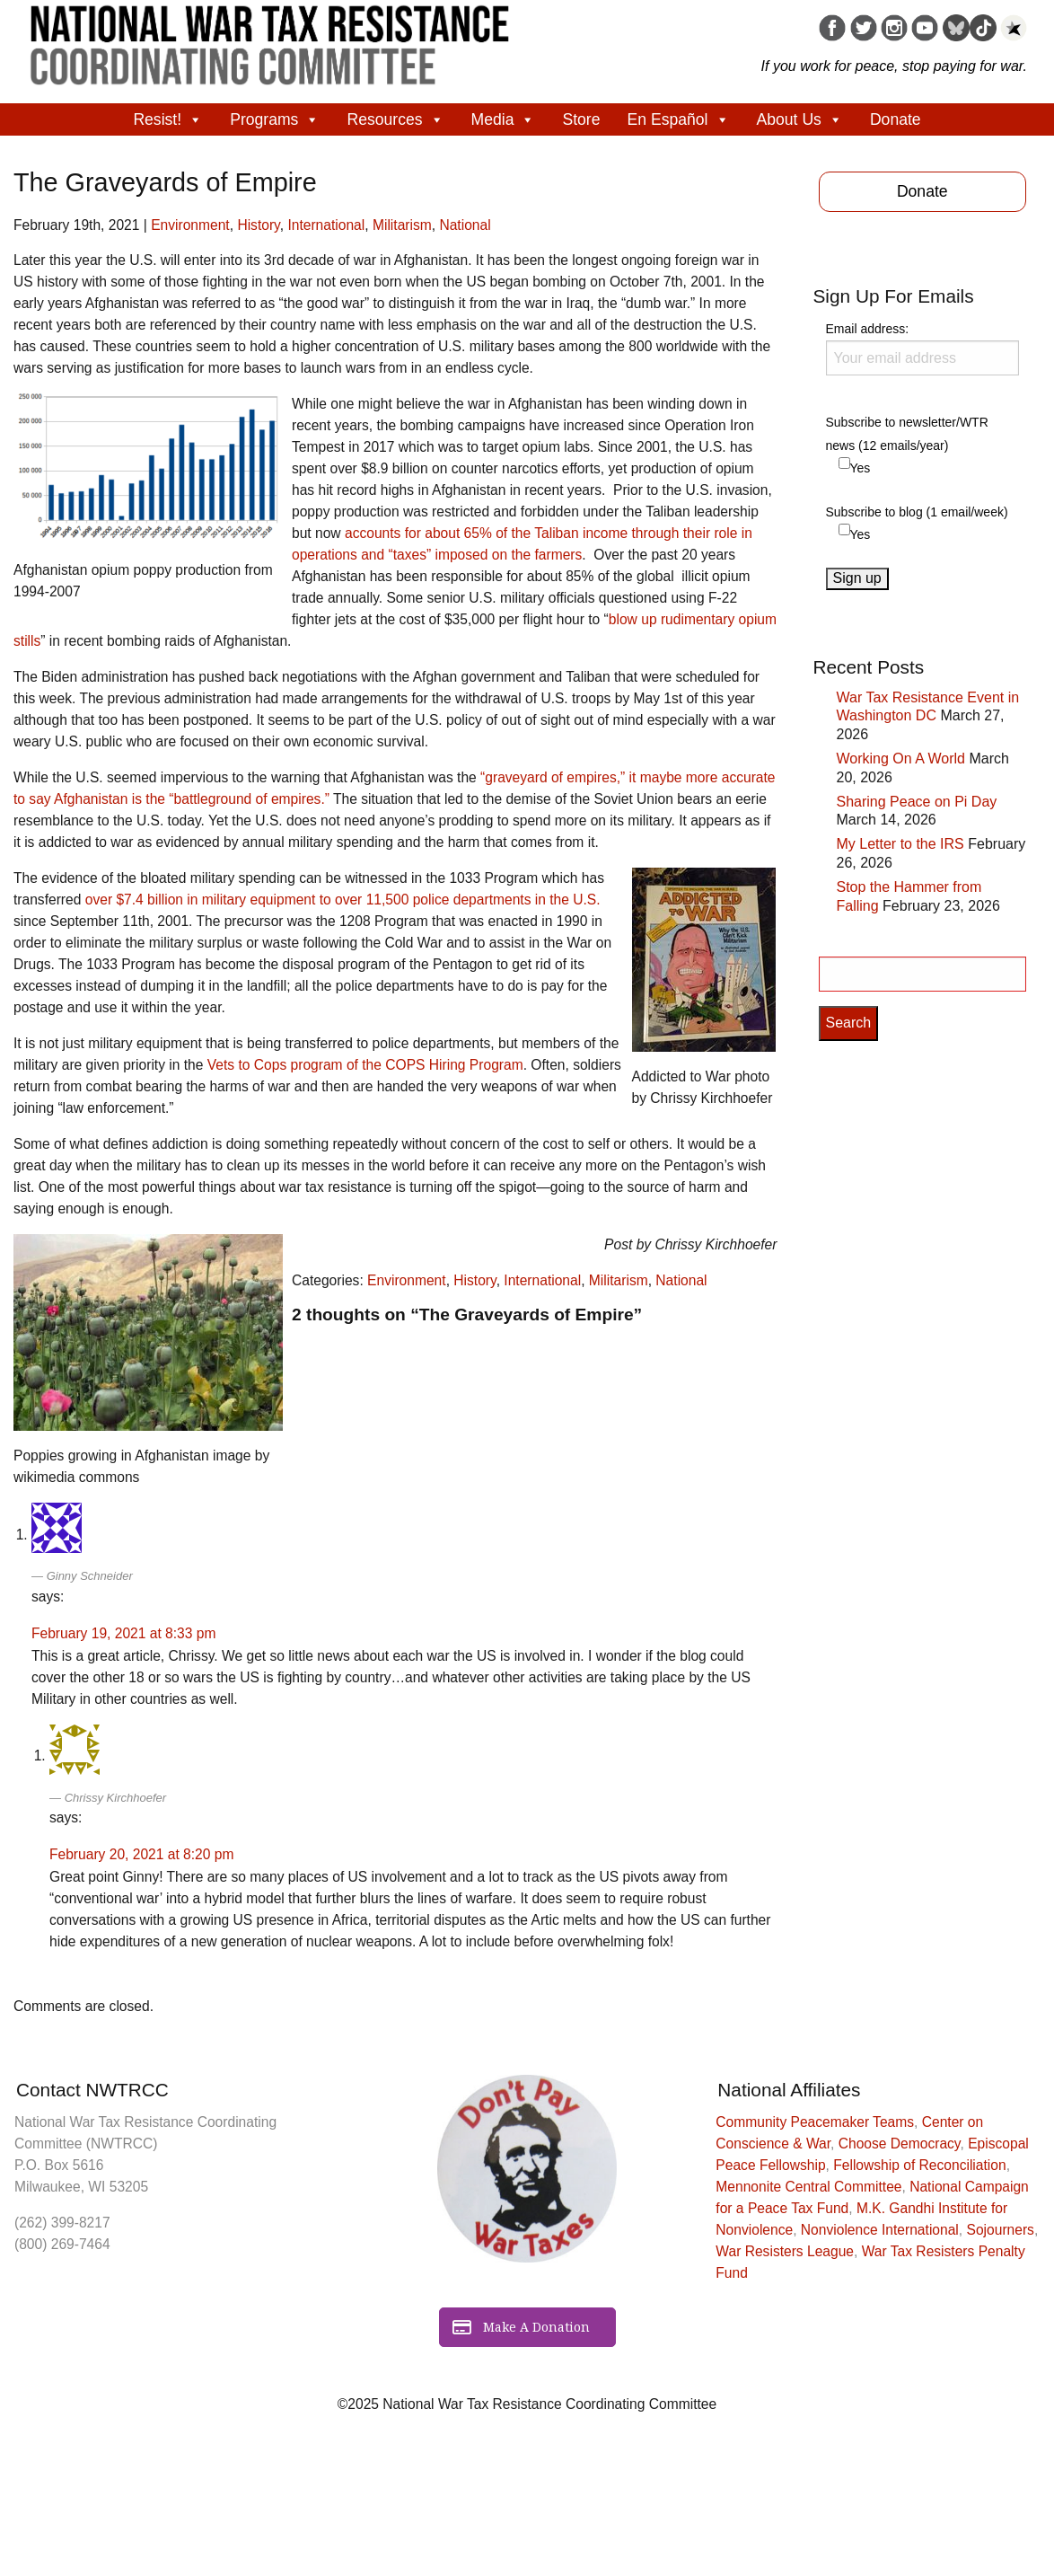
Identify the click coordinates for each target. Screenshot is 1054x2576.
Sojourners (1000, 2229)
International (326, 225)
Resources (395, 119)
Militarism (402, 225)
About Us (800, 119)
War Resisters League (785, 2251)
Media (503, 119)
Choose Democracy (900, 2143)
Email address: (923, 348)
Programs (275, 119)
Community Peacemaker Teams (815, 2122)
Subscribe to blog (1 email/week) (917, 512)
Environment (190, 225)
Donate (895, 119)
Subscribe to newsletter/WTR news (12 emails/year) (907, 433)
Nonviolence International (880, 2229)
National (464, 225)
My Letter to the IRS (900, 843)
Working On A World (901, 758)
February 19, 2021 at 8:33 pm (123, 1633)
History (258, 225)
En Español (679, 119)
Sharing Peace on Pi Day (917, 801)
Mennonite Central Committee (808, 2186)
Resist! (168, 119)
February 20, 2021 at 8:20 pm (141, 1854)
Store (581, 119)
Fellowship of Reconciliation (919, 2165)
